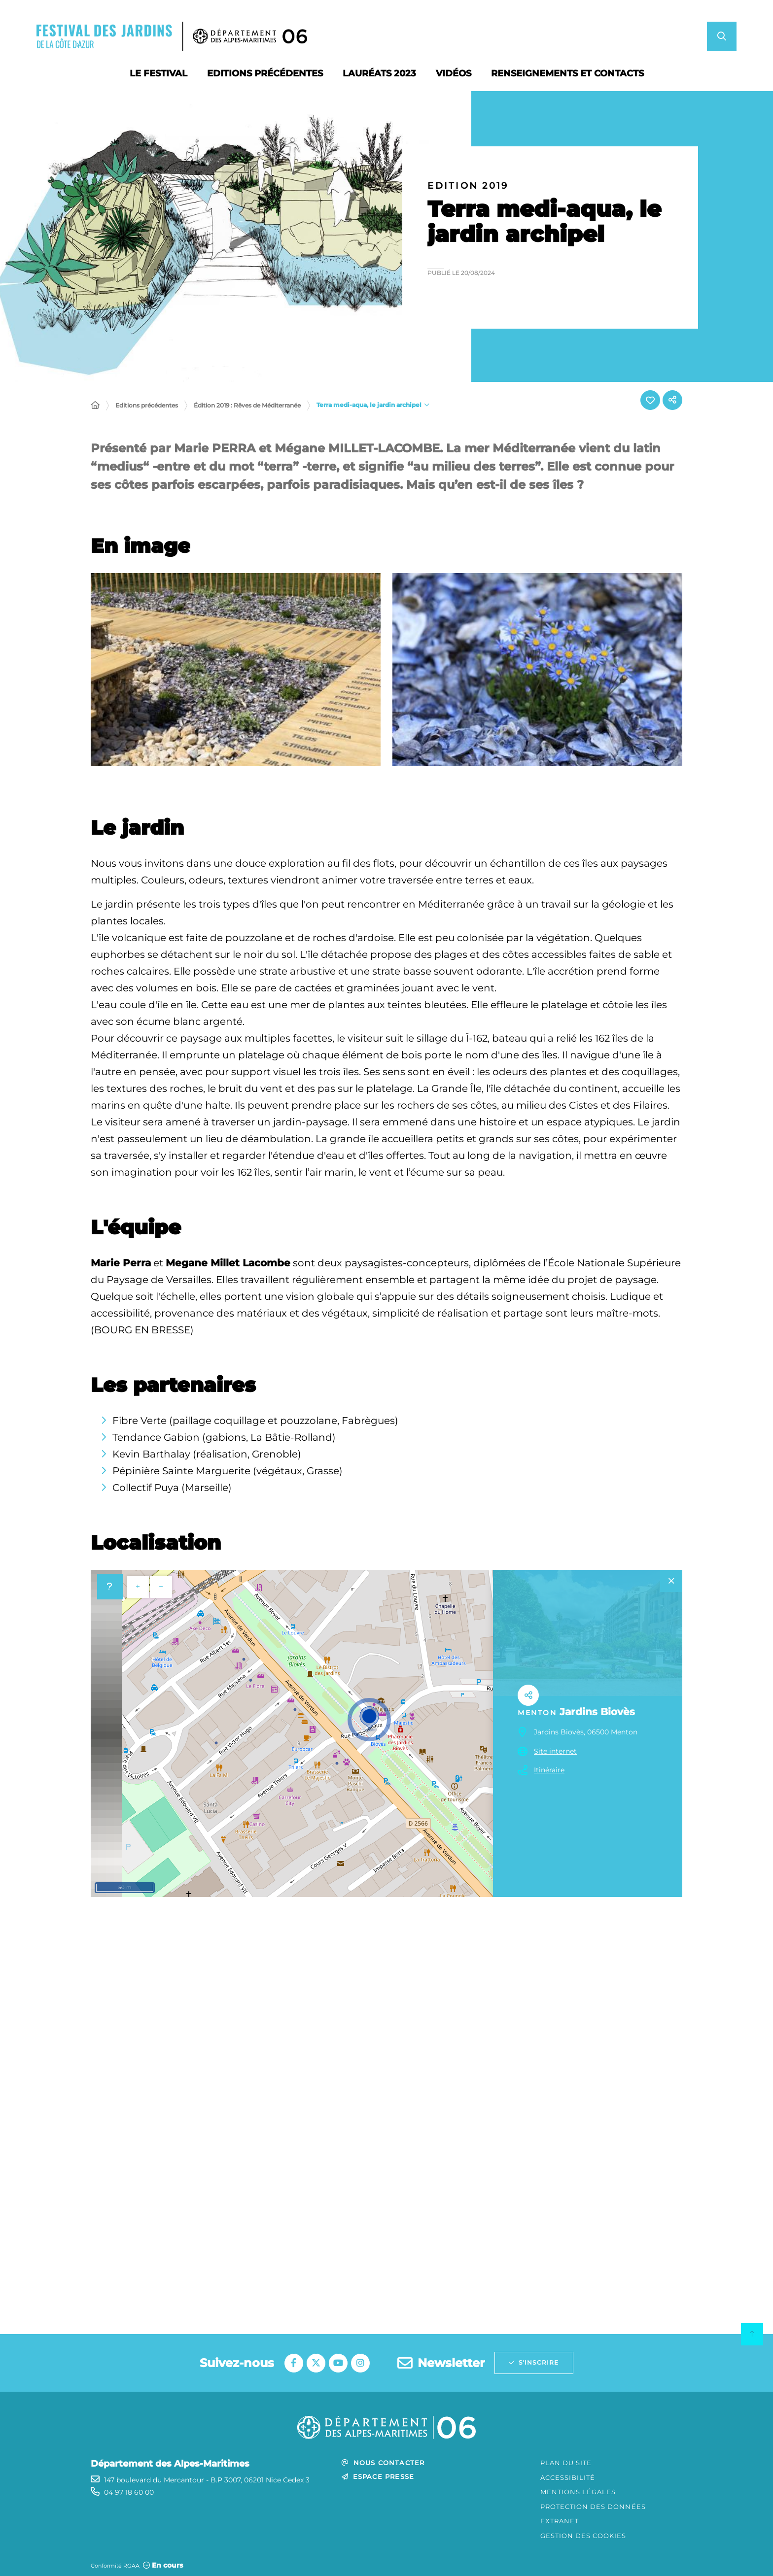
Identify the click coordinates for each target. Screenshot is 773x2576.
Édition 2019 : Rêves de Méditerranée (247, 405)
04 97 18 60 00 (129, 2492)
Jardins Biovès (597, 1712)
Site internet (555, 1751)
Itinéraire (549, 1769)
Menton (537, 1712)
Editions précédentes (146, 405)
